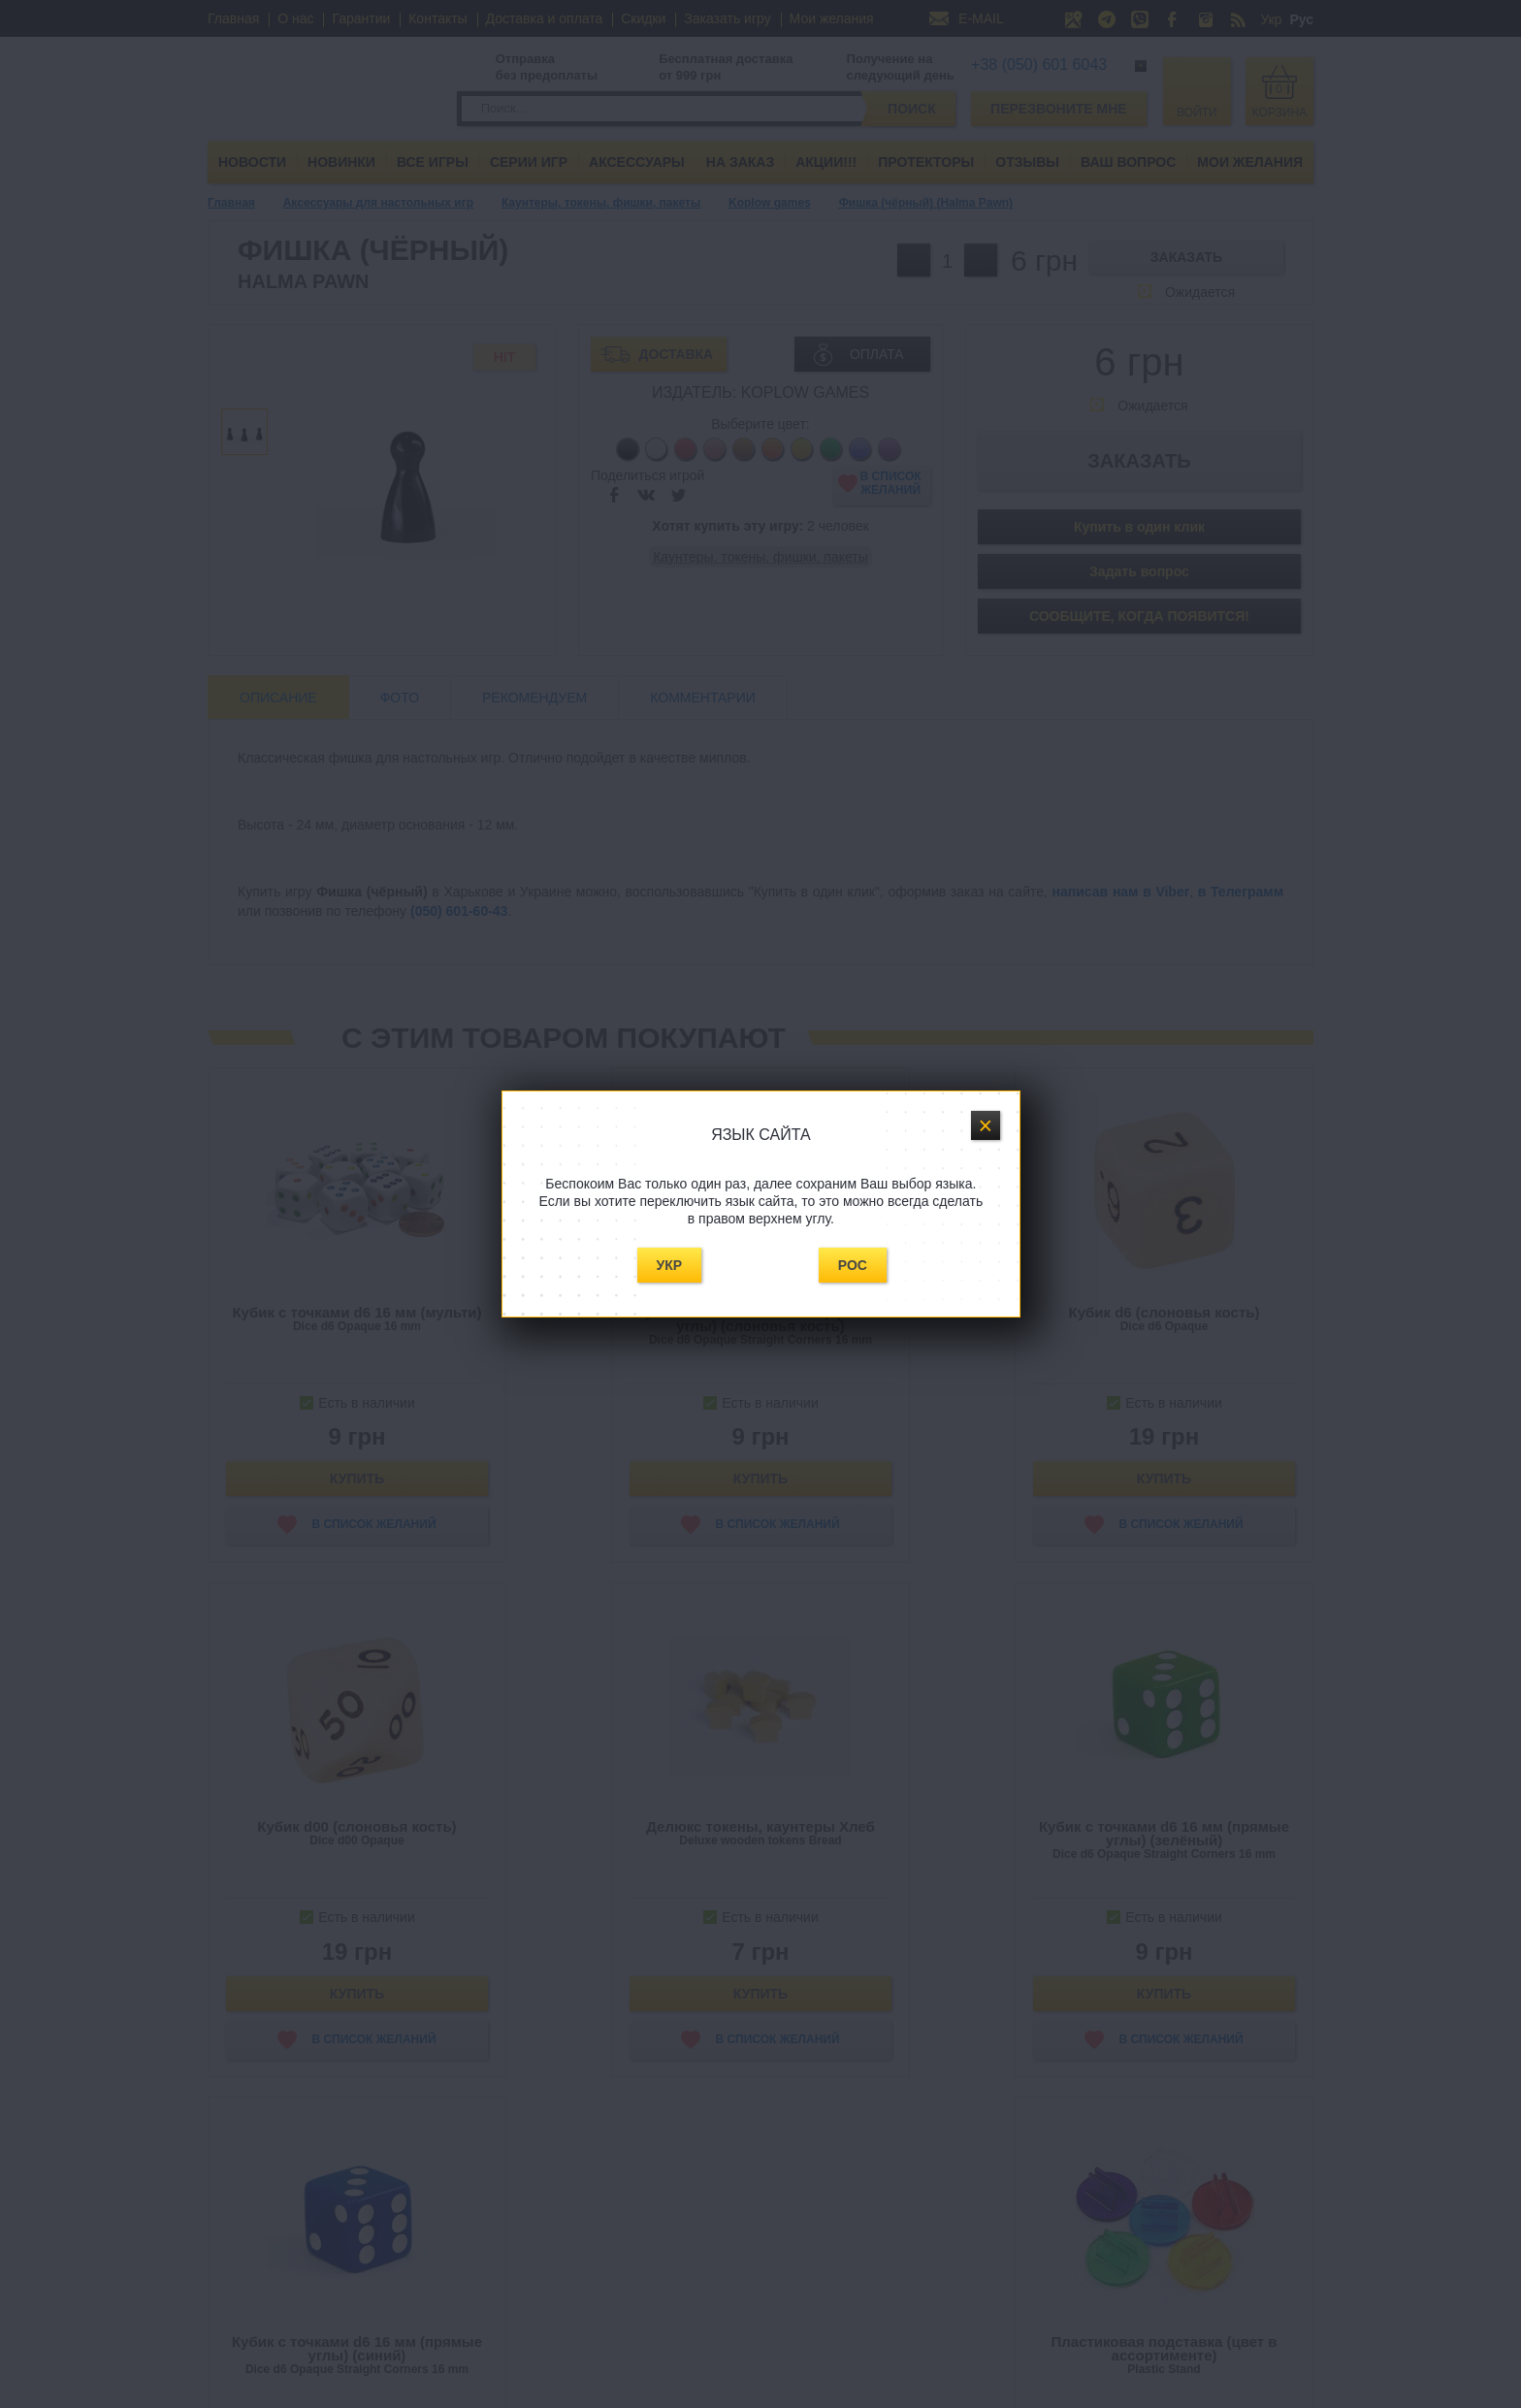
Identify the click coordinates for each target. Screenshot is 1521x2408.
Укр (670, 1265)
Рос (852, 1265)
